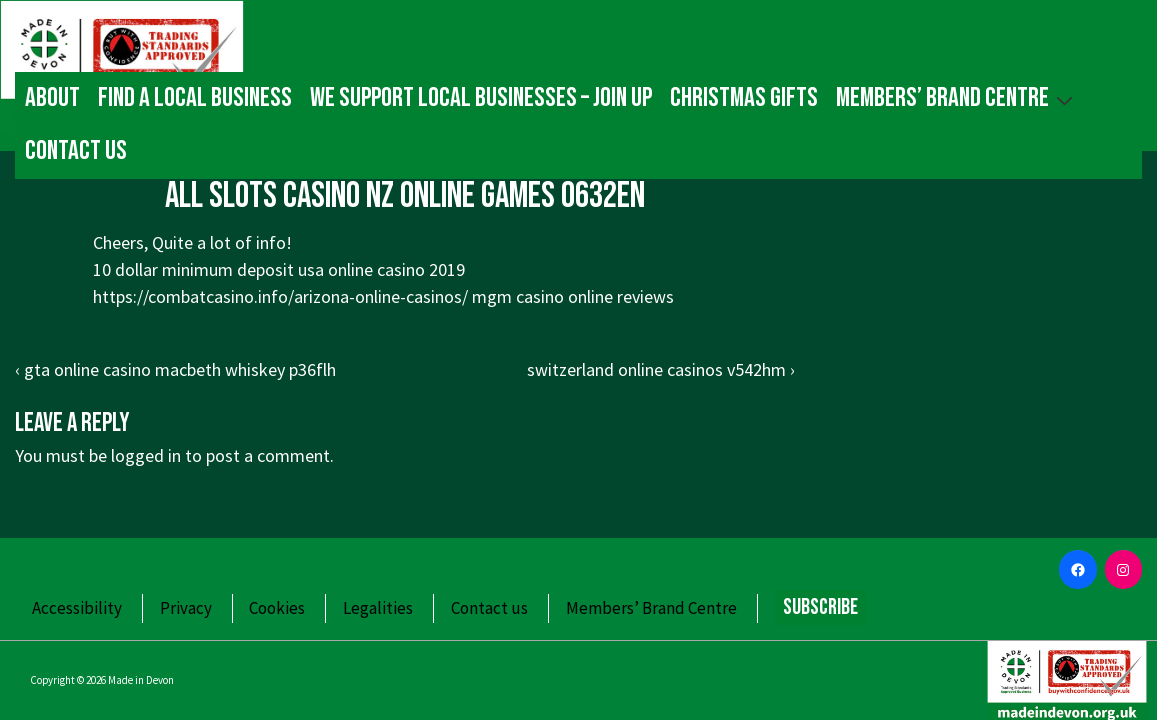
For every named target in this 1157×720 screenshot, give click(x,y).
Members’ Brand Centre (957, 97)
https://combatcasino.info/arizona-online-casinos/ (280, 296)
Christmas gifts (744, 98)
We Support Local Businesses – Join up (481, 98)
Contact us (76, 151)
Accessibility (77, 608)
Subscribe (820, 607)
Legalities (378, 608)
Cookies (277, 608)
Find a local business (195, 98)
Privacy (186, 608)
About (52, 98)
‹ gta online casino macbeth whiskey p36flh (175, 369)
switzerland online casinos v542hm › (661, 369)
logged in (146, 455)
